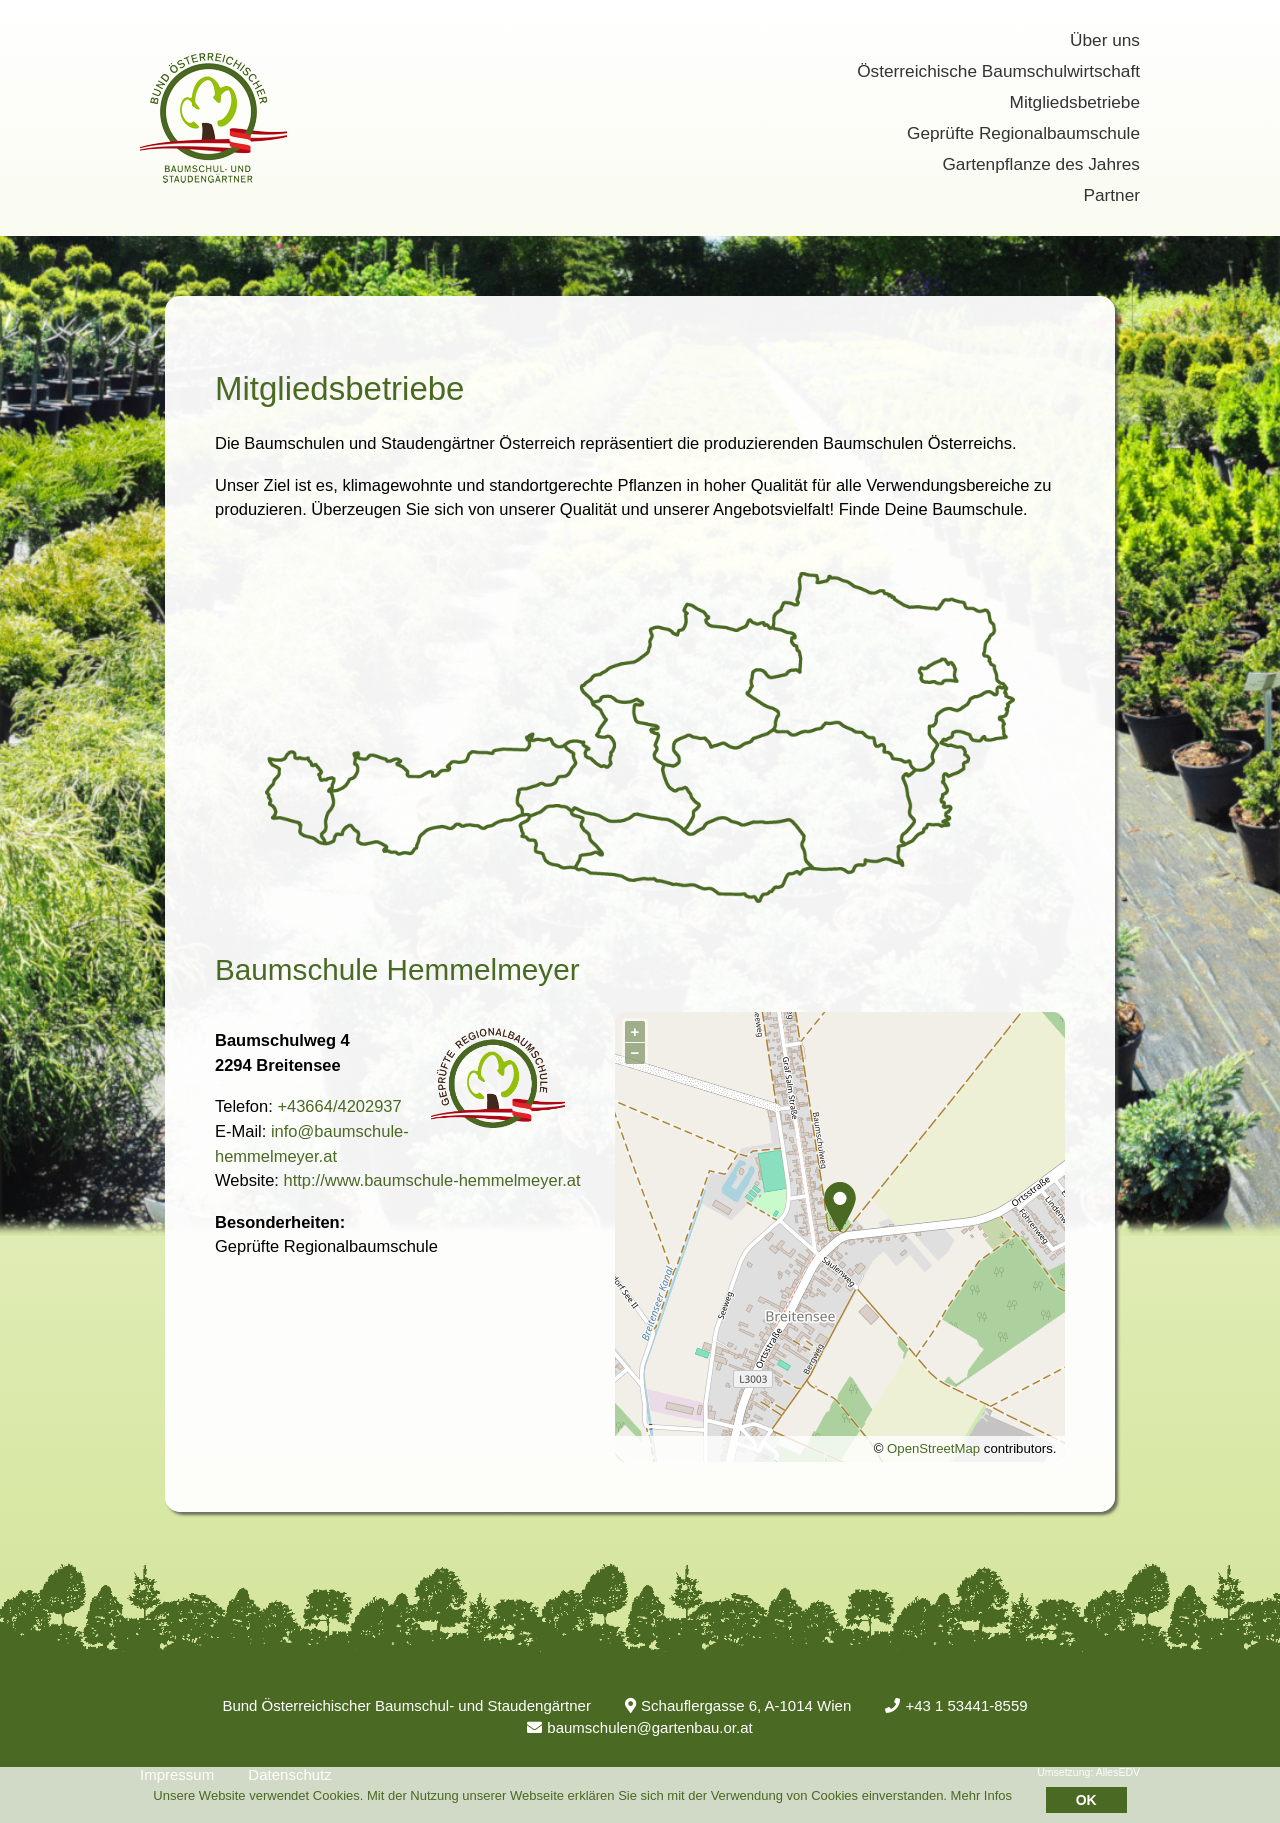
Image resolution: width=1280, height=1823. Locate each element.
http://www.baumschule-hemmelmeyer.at (431, 1180)
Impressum (177, 1774)
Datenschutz (289, 1774)
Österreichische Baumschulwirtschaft (998, 71)
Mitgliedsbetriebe (1075, 102)
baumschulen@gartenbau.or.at (639, 1727)
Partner (1111, 195)
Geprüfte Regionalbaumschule (1023, 133)
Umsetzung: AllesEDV (1088, 1772)
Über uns (1105, 40)
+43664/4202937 (339, 1106)
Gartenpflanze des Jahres (1041, 164)
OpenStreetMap (933, 1448)
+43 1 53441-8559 (956, 1705)
